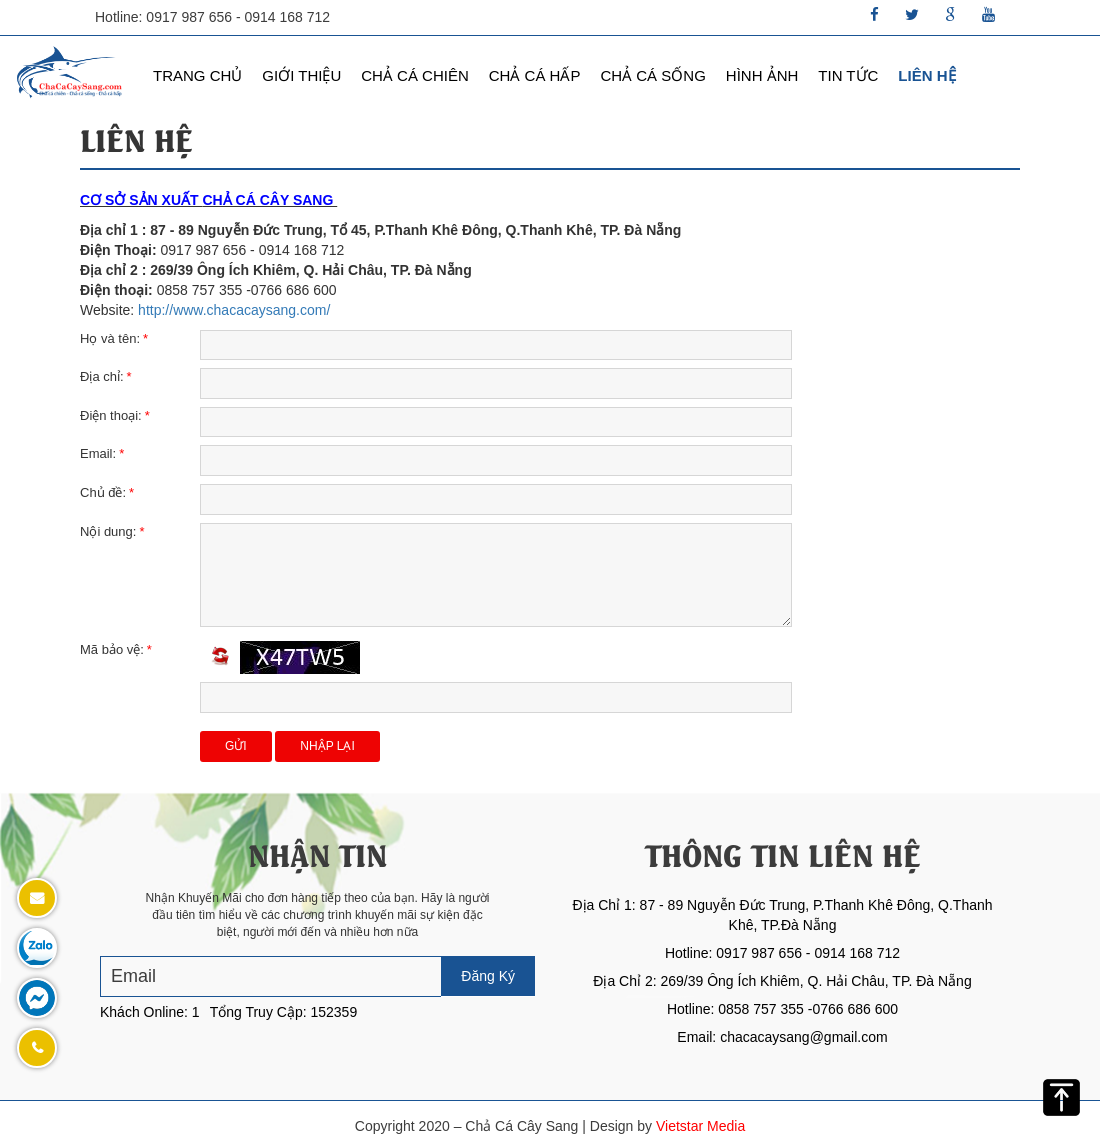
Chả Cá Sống (652, 75)
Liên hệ (926, 75)
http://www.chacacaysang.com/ (234, 310)
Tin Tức (848, 75)
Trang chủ (197, 75)
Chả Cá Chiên (415, 75)
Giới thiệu (301, 75)
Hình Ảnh (762, 75)
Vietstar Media (700, 1126)
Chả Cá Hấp (535, 75)
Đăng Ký (488, 976)
